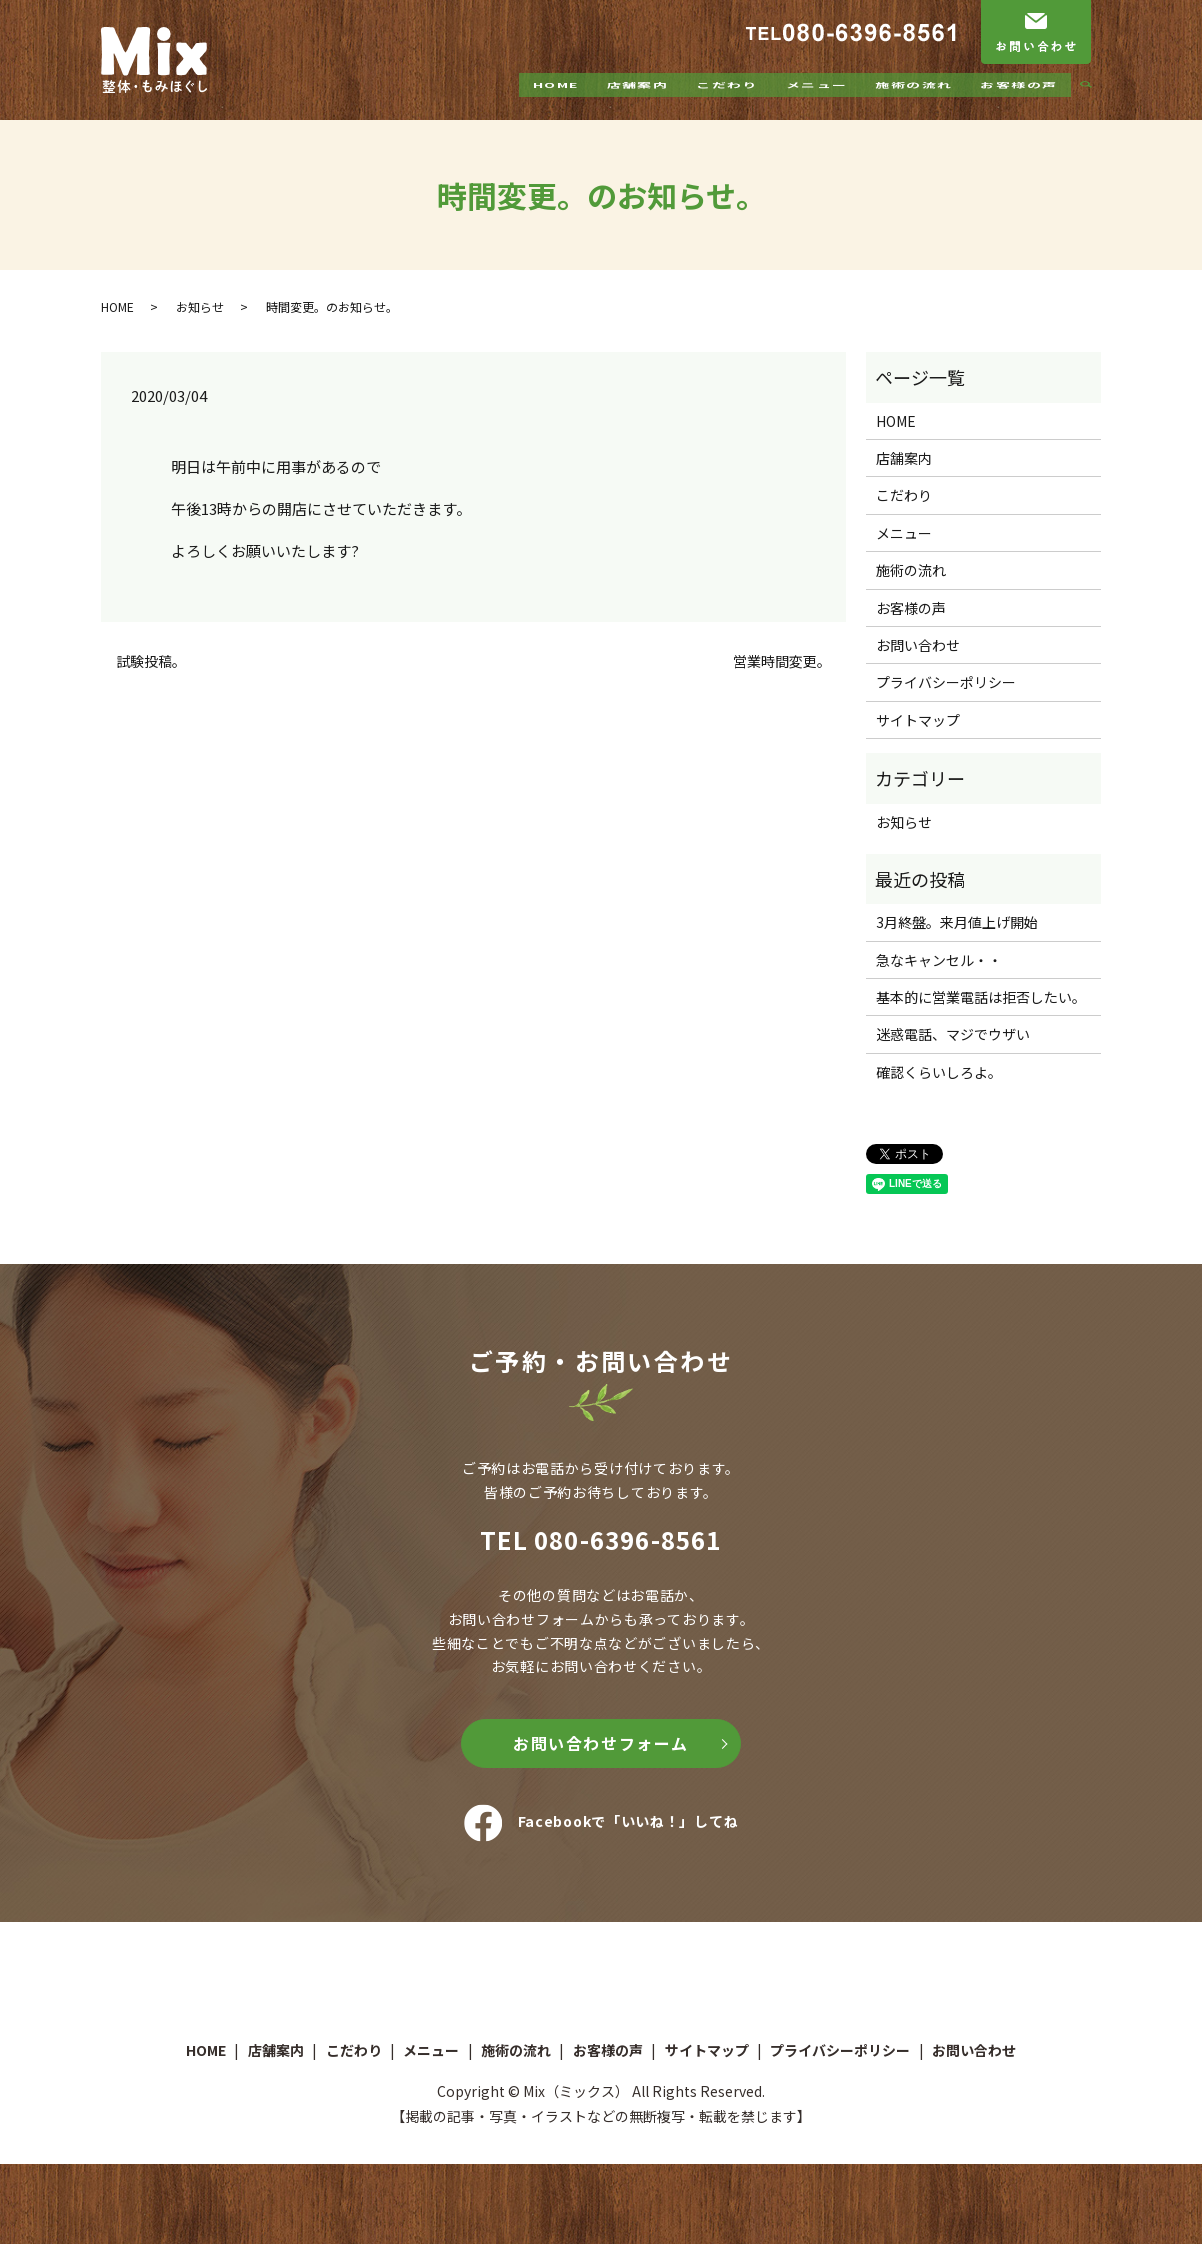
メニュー (816, 103)
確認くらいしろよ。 (939, 1072)
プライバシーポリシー (946, 682)
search (1094, 104)
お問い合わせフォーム (601, 1743)
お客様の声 (1018, 103)
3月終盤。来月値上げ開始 (957, 922)
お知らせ (200, 306)
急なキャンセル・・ (939, 960)
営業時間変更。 (782, 661)
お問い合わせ (918, 645)
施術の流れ (913, 103)
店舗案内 (637, 103)
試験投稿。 (151, 661)
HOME (556, 103)
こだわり (727, 103)
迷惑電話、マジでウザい (953, 1034)
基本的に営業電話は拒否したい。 (981, 997)
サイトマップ (918, 720)
